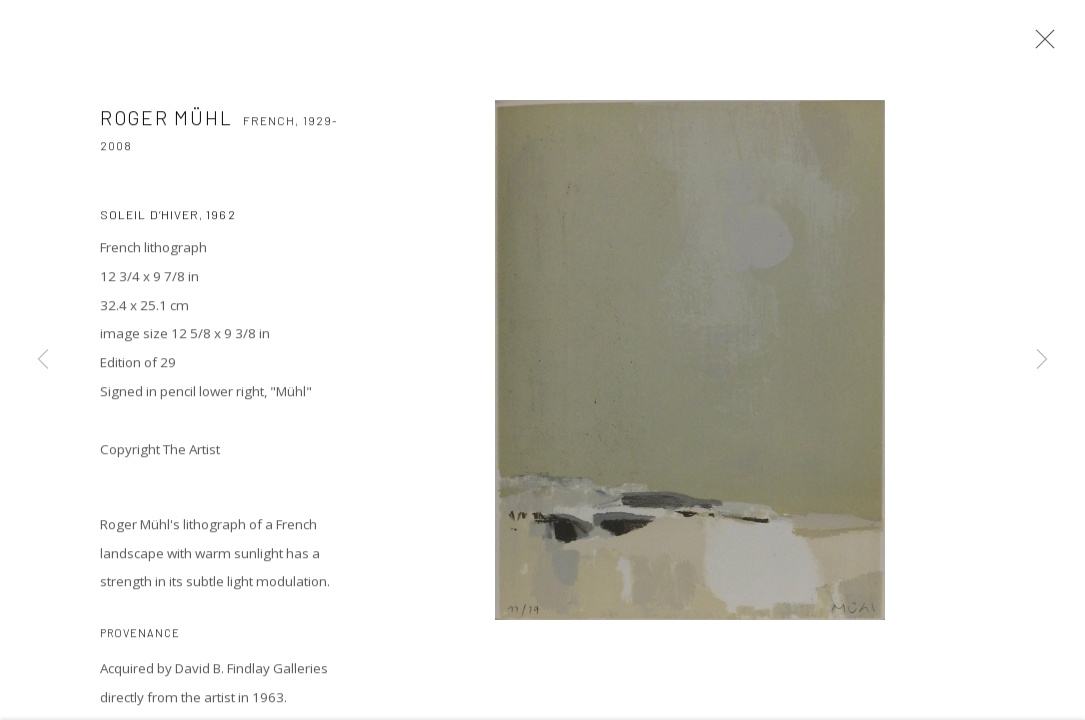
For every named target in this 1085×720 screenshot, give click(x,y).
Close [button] (1040, 45)
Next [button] (1042, 360)
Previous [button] (43, 360)
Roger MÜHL (166, 120)
